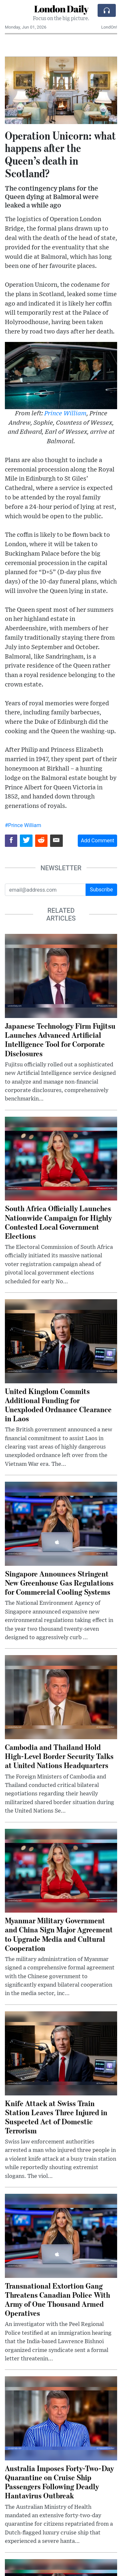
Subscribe (101, 889)
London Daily (61, 8)
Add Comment (97, 840)
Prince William (65, 413)
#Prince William (23, 825)
